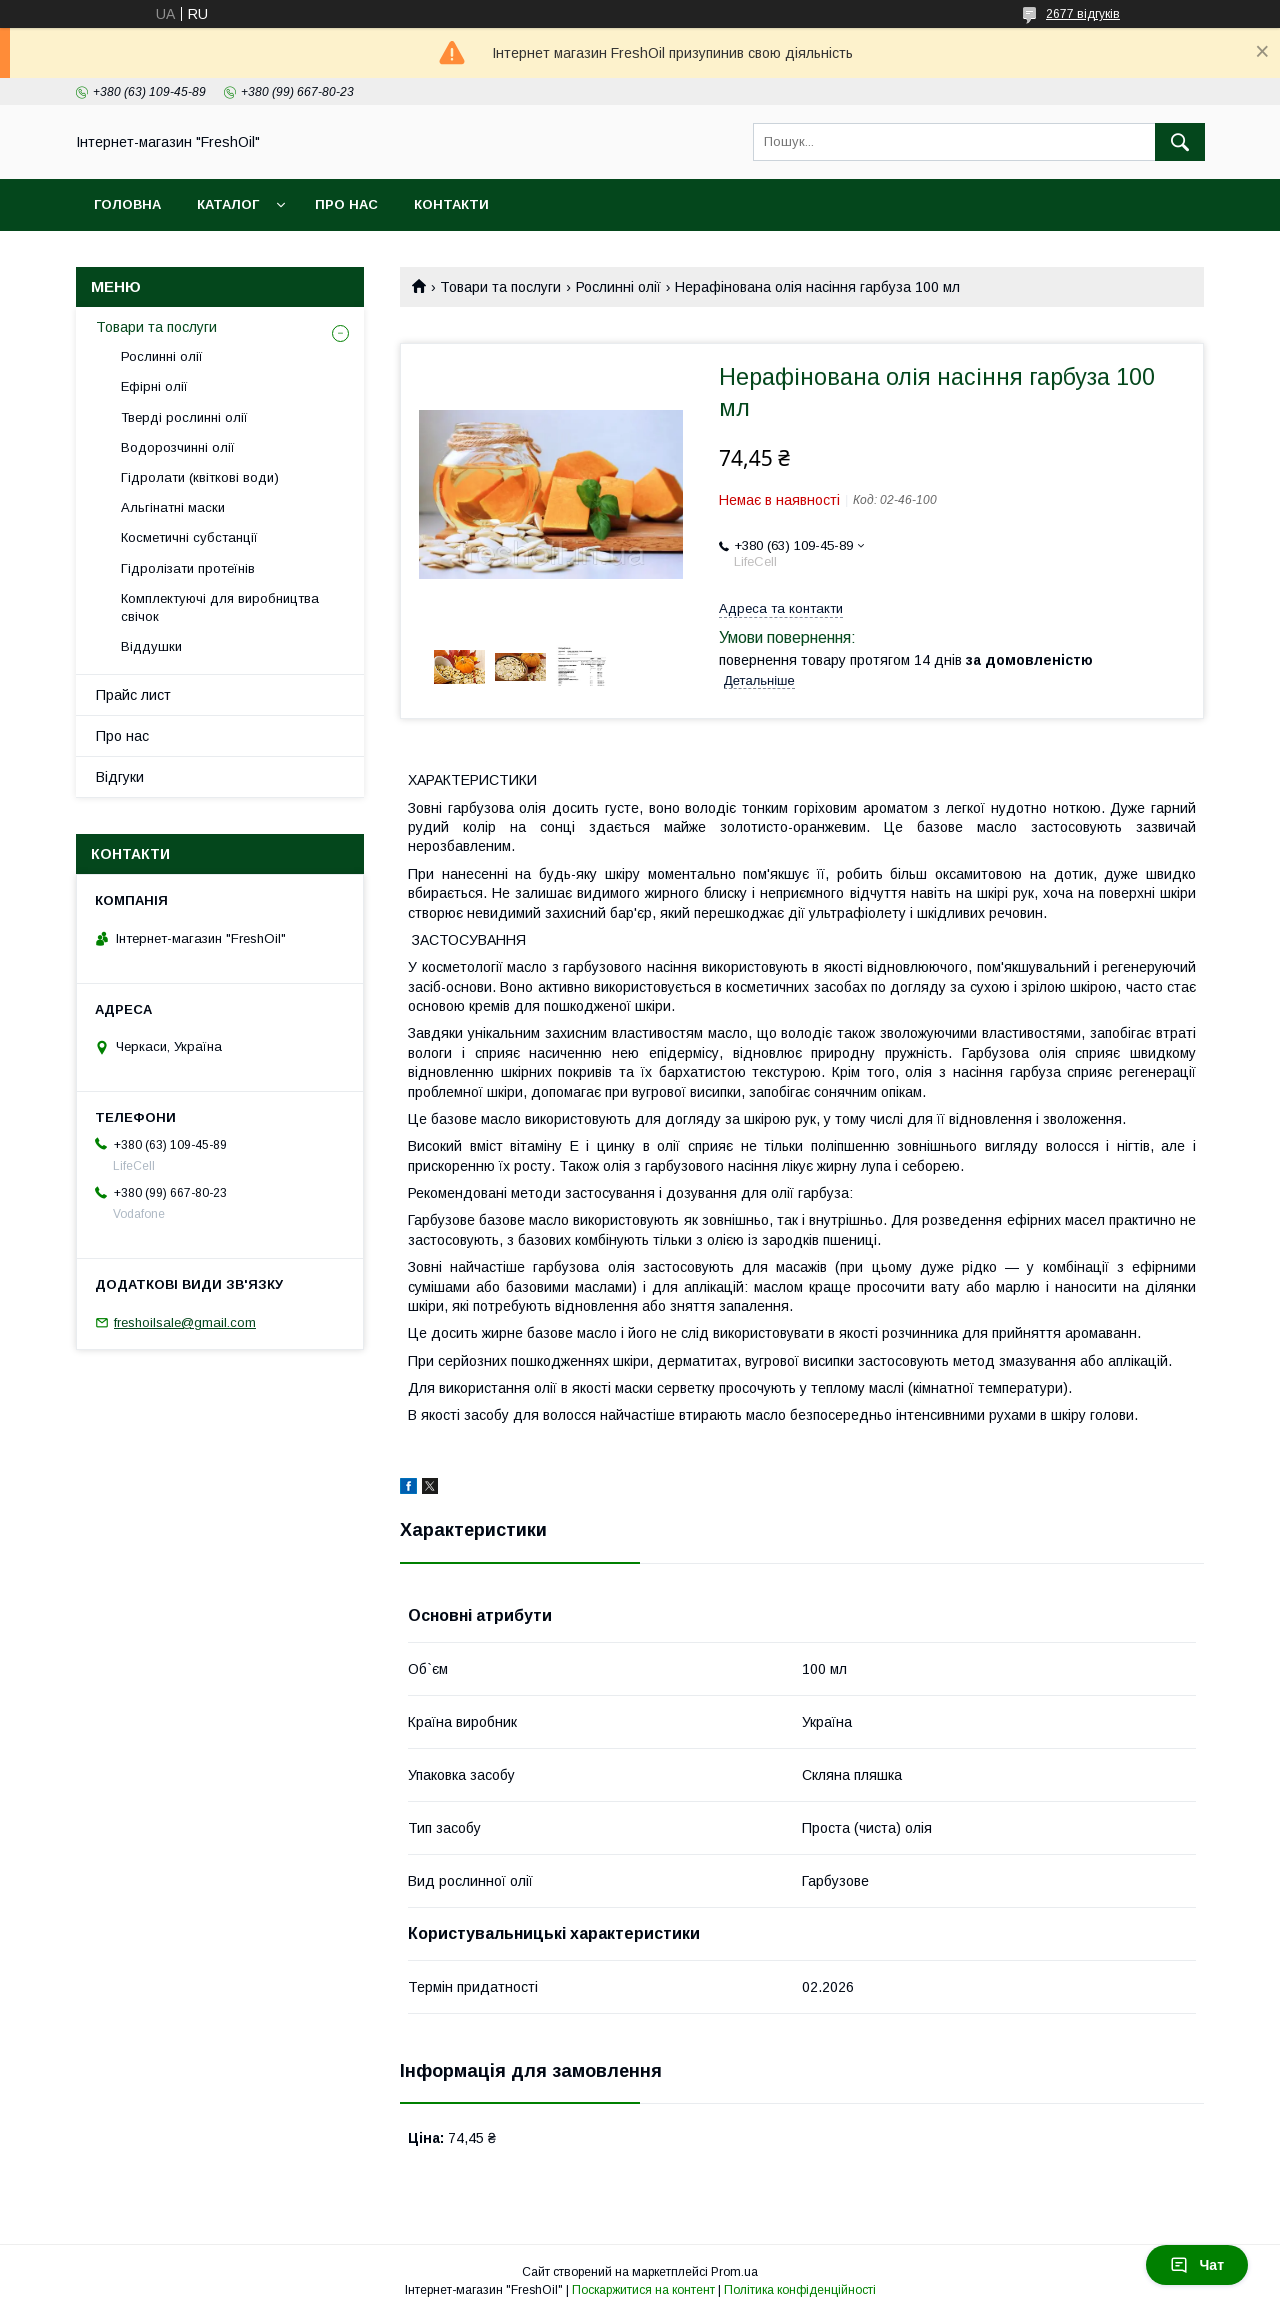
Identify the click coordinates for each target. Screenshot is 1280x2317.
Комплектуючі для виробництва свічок (220, 607)
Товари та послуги (500, 287)
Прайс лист (133, 695)
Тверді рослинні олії (184, 417)
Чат (1197, 2265)
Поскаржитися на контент (643, 2290)
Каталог (228, 204)
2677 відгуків (1083, 14)
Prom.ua (734, 2272)
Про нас (346, 204)
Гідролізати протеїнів (188, 568)
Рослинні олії (618, 287)
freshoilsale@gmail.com (185, 1322)
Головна (127, 204)
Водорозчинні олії (178, 447)
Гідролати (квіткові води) (200, 477)
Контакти (451, 204)
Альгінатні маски (173, 507)
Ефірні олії (154, 386)
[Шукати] (1180, 142)
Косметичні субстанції (189, 537)
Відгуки (120, 777)
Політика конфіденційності (800, 2290)
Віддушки (151, 646)
